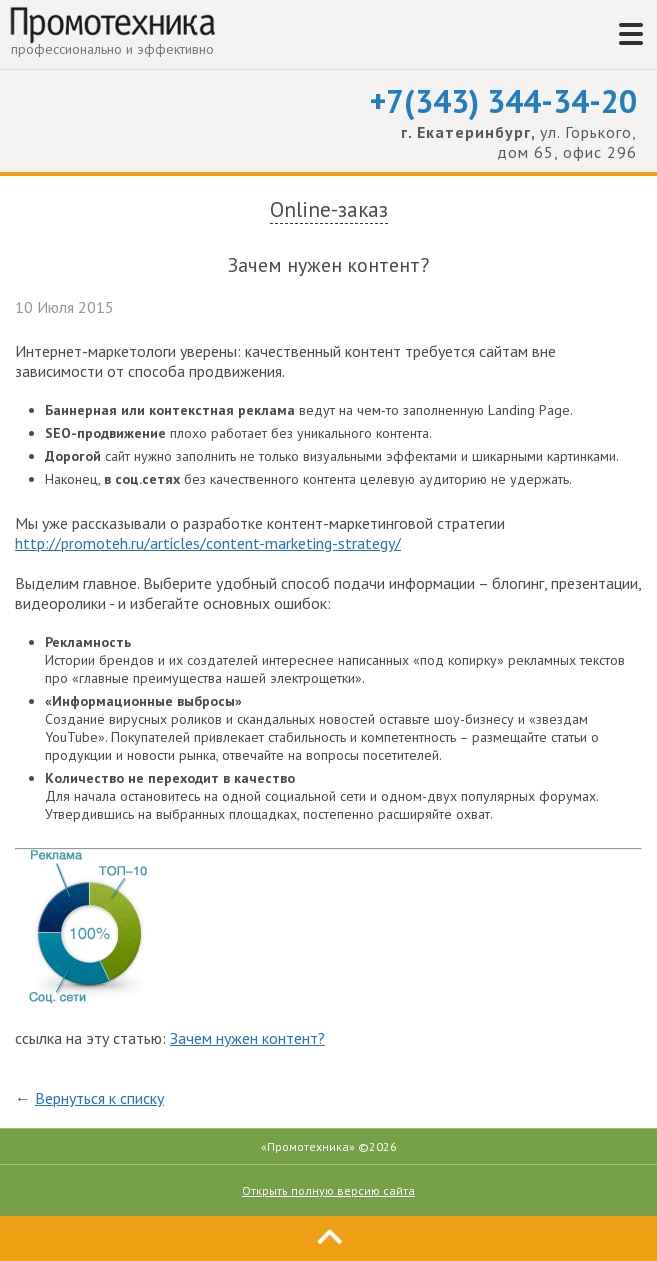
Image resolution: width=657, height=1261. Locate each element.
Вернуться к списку (99, 1098)
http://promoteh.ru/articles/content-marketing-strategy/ (208, 543)
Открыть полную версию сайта (328, 1190)
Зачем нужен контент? (247, 1038)
